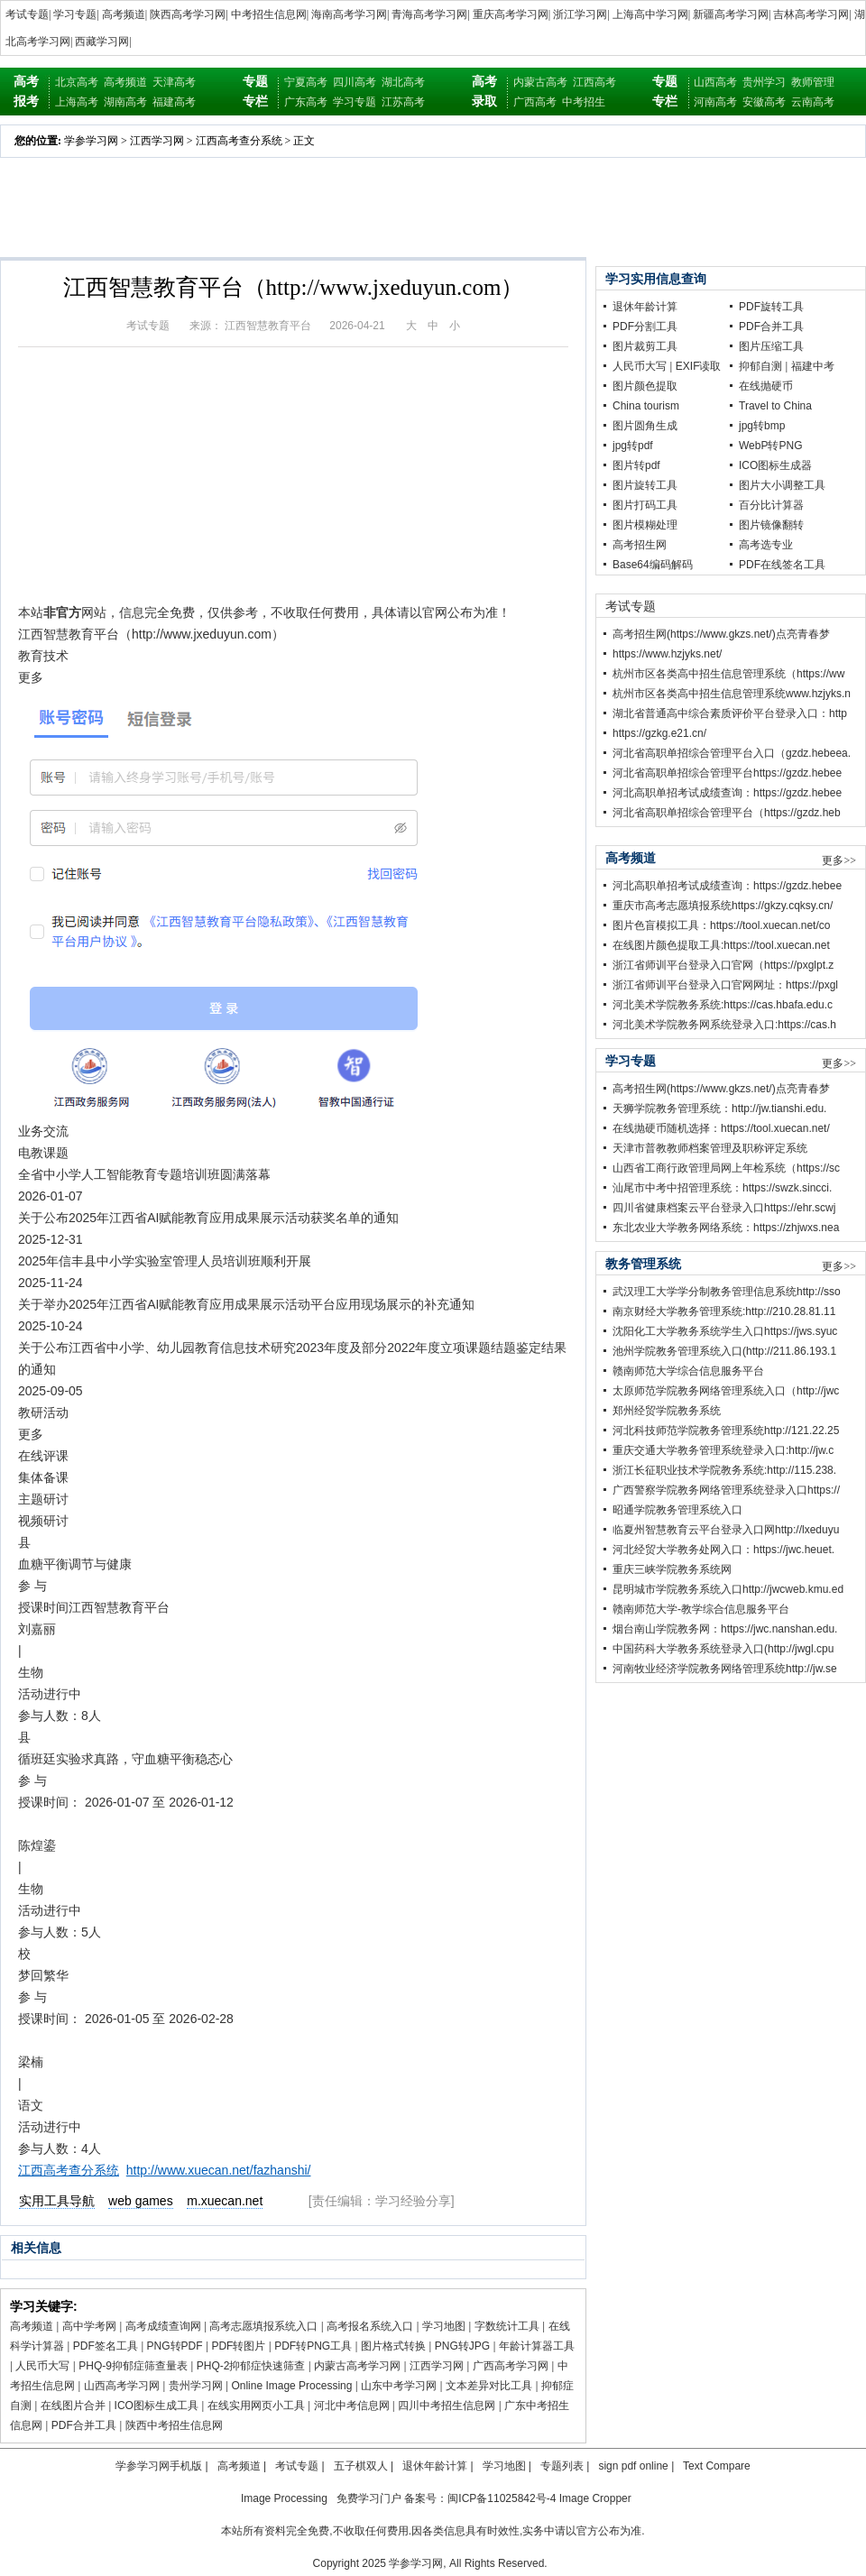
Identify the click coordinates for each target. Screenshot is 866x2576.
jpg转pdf (633, 445)
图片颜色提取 (645, 386)
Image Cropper (595, 2498)
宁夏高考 (305, 82)
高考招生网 (640, 544)
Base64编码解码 (653, 564)
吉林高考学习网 (811, 14)
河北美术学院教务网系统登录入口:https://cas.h (724, 1024)
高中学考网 (89, 2326)
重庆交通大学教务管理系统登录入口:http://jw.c (723, 1450)
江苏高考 (403, 102)
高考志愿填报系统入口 (263, 2326)
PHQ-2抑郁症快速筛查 (251, 2366)
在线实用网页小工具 (256, 2405)
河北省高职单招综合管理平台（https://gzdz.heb (727, 812)
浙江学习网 (580, 14)
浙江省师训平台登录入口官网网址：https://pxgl (725, 985)
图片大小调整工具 (782, 485)
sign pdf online (633, 2466)
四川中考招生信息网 (446, 2405)
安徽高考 (764, 102)
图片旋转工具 (645, 485)
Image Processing (284, 2498)
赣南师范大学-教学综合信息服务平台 (701, 1609)
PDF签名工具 (105, 2346)
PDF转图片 (238, 2346)
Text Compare (717, 2466)
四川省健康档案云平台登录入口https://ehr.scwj (724, 1207)
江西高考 (594, 82)
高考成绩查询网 (163, 2326)
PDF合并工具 (83, 2425)
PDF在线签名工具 (782, 564)
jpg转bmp (762, 425)
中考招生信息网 (269, 14)
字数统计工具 (506, 2326)
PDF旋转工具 (771, 306)
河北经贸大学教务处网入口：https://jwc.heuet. (723, 1549)
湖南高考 (125, 102)
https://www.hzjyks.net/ (667, 654)
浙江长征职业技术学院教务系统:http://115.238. (724, 1470)
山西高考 (715, 82)
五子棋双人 (361, 2466)
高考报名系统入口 (370, 2326)
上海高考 (76, 102)
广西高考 (535, 102)
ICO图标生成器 (775, 465)
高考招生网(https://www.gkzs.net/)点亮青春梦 (721, 634)
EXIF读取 (699, 366)
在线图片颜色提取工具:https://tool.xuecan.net (721, 945)
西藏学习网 (102, 41)
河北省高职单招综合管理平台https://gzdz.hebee (727, 773)
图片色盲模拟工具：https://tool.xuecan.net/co (721, 925)
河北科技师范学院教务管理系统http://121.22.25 (726, 1430)
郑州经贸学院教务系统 (667, 1410)
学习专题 (75, 14)
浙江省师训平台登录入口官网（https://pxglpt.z (723, 965)
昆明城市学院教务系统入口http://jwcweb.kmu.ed (728, 1589)
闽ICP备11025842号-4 (501, 2498)
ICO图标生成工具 (156, 2405)
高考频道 (123, 14)
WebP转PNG (770, 445)
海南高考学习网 (349, 14)
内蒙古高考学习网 (357, 2366)
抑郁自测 (760, 366)
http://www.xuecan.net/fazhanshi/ (218, 2170)
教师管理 (812, 82)
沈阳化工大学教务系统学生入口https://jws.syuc (725, 1331)
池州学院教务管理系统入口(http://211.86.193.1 (724, 1351)
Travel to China (775, 406)
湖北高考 (403, 82)
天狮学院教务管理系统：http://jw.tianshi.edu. (719, 1108)
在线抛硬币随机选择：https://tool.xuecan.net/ (721, 1128)
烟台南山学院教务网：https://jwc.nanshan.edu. (725, 1629)
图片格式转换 (393, 2346)
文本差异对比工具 (489, 2385)
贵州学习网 (196, 2385)
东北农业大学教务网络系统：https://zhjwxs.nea (726, 1227)
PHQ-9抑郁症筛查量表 (133, 2366)
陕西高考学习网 (188, 14)
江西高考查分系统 (239, 140)
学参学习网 (91, 140)
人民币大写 (42, 2366)
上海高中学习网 (650, 14)
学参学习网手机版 (158, 2466)
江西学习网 (157, 140)
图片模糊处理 (645, 525)
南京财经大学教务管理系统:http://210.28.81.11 (724, 1311)
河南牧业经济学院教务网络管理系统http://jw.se (725, 1668)
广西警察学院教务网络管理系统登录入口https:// (726, 1490)
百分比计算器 (771, 505)
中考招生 (583, 102)
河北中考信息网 (352, 2405)
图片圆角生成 (645, 425)
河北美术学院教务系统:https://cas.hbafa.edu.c (723, 1004)
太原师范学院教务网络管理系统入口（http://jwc (726, 1391)
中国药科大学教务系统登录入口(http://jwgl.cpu (723, 1648)
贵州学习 (764, 82)
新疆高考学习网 (731, 14)
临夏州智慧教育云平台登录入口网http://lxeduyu (726, 1529)
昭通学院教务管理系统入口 (677, 1510)
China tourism (646, 406)
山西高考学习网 (122, 2385)
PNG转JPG (462, 2346)
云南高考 (812, 102)
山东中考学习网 (399, 2385)
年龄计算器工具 (537, 2346)
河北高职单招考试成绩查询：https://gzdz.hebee (727, 793)
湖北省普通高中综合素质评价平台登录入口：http (730, 713)
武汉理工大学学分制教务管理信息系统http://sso (727, 1291)
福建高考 (174, 102)
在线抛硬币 (766, 386)
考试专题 (27, 14)
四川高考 (354, 82)
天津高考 (174, 82)
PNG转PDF (175, 2346)
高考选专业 (766, 544)
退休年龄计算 (645, 306)
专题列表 (562, 2466)
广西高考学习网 (510, 2366)
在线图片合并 (73, 2405)
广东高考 (305, 102)
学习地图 (443, 2326)
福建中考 (812, 366)
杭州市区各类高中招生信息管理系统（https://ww (728, 673)
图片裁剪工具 (645, 346)
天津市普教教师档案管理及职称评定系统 (710, 1148)
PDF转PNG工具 (313, 2346)
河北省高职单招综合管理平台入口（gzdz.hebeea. (732, 753)
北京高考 (76, 82)
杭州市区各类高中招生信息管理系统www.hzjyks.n (732, 693)
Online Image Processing (291, 2385)
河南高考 (715, 102)
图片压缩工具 (771, 346)
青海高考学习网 (429, 14)
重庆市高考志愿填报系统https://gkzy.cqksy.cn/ (723, 905)
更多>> (839, 860)
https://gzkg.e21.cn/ (659, 733)
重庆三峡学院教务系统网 (672, 1569)
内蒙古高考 (540, 82)
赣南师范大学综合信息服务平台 (688, 1371)
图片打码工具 (645, 505)
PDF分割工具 (645, 326)
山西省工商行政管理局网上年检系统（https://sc (726, 1168)
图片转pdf (636, 465)
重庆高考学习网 (510, 14)
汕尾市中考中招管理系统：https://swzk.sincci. (722, 1188)
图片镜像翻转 (771, 525)
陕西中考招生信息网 (174, 2425)
